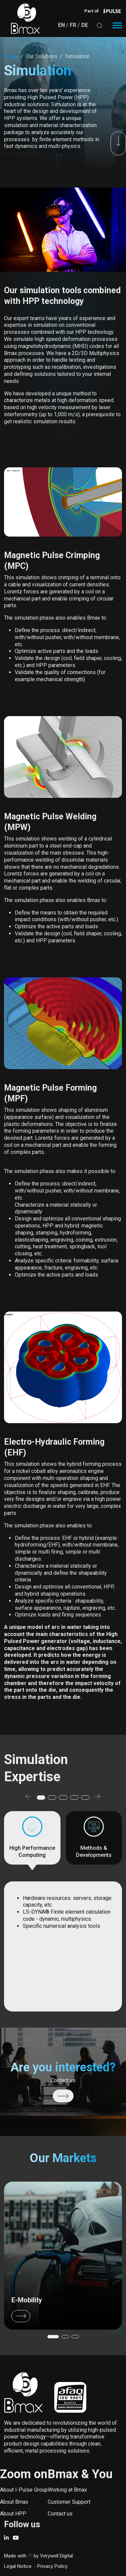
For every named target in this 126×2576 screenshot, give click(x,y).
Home (11, 56)
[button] (28, 1797)
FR (73, 25)
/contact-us (63, 2096)
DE (84, 25)
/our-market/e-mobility (63, 2256)
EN (61, 25)
